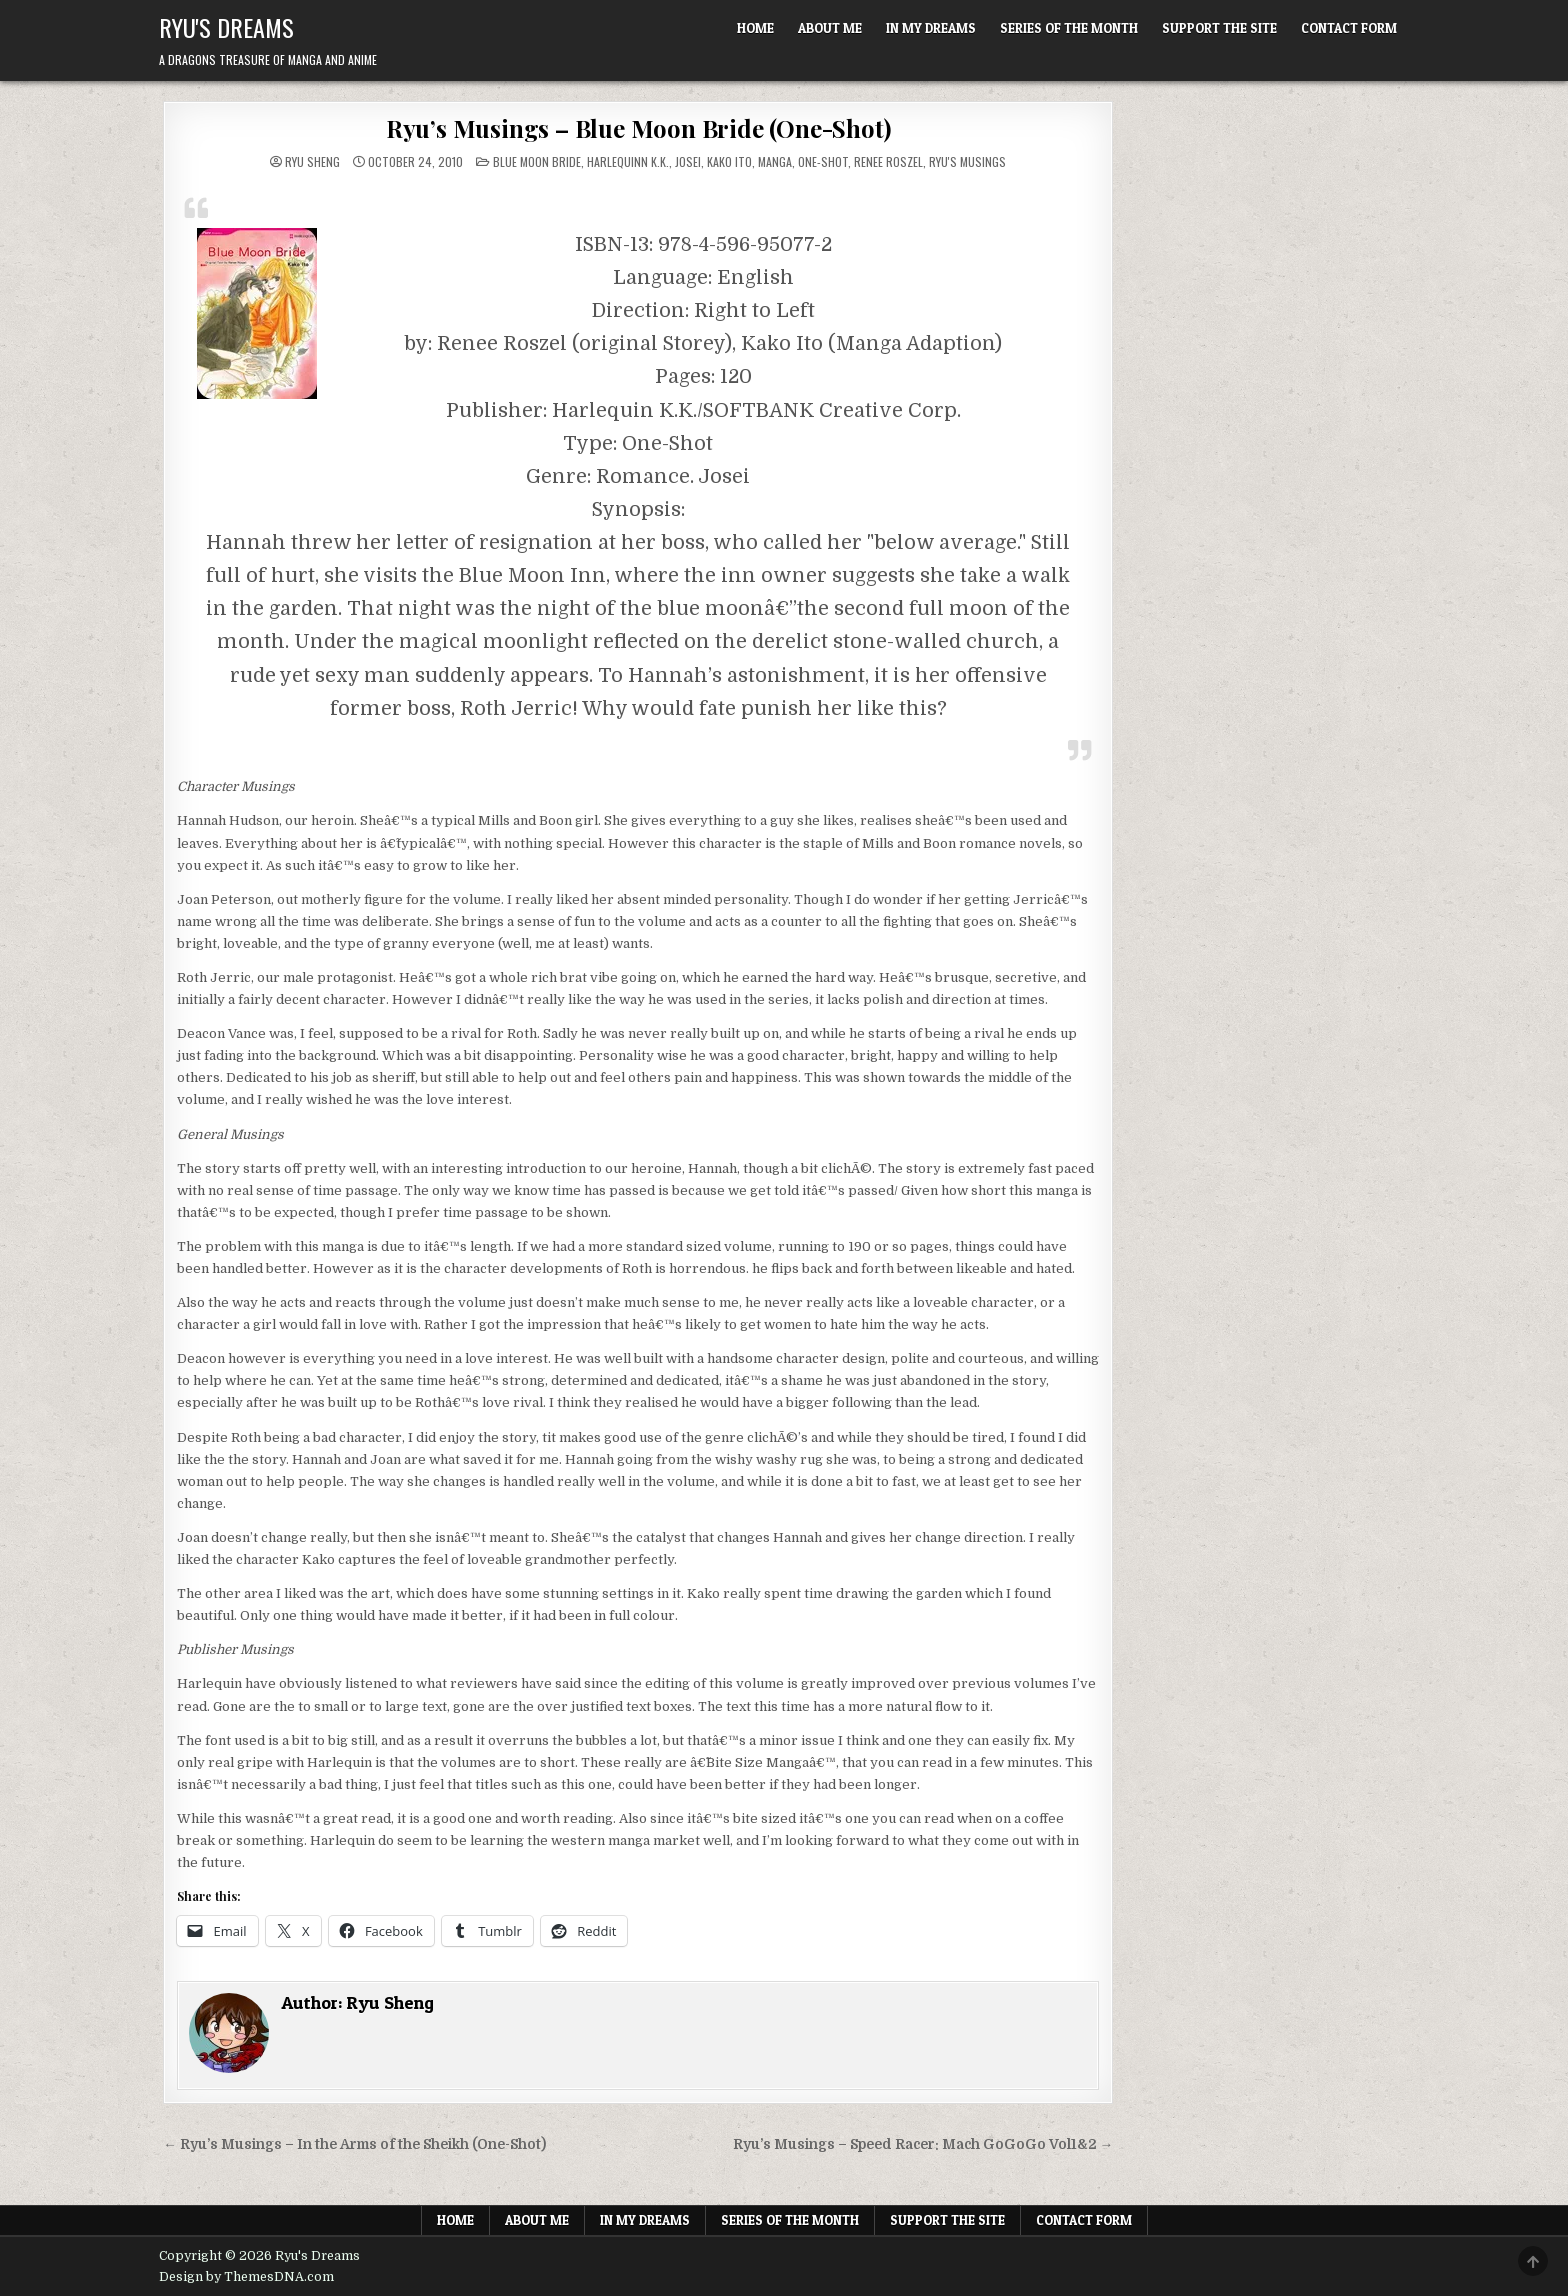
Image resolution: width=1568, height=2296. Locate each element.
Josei (688, 161)
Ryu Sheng (312, 162)
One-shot (823, 161)
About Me (830, 28)
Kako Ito (729, 161)
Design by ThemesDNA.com (246, 2277)
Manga (775, 161)
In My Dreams (931, 28)
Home (755, 28)
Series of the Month (1069, 28)
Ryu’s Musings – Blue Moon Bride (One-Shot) (638, 128)
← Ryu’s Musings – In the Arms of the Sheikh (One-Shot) (354, 2144)
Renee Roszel (888, 161)
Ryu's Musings (967, 161)
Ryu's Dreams (226, 27)
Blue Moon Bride (537, 161)
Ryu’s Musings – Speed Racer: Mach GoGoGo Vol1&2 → (923, 2144)
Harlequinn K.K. (628, 161)
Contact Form (1349, 28)
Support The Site (1219, 28)
